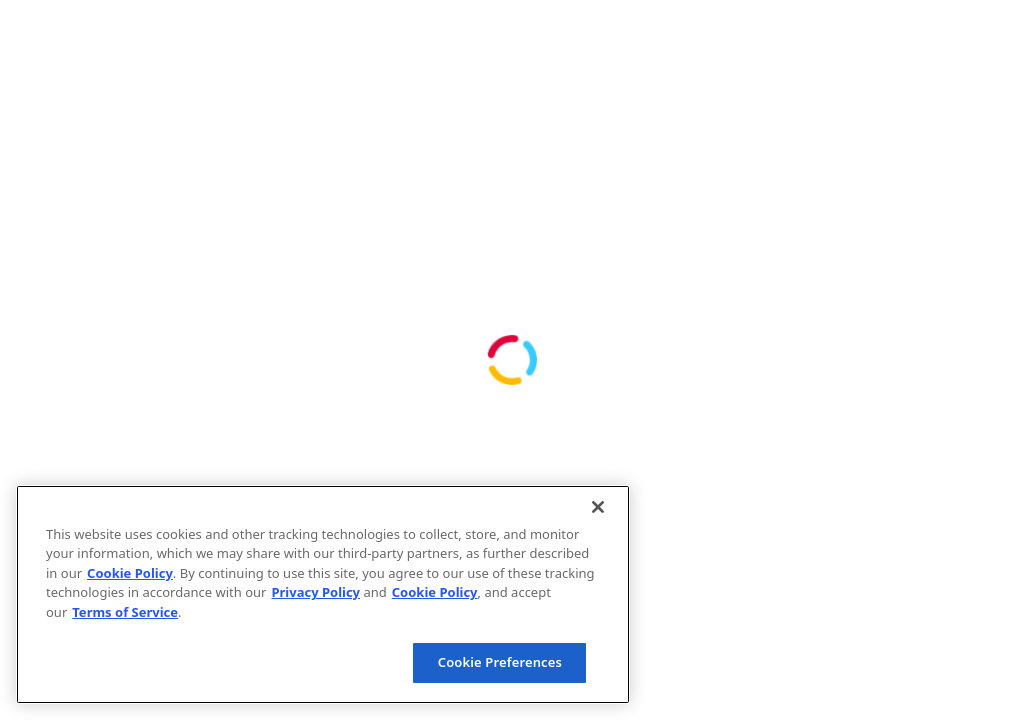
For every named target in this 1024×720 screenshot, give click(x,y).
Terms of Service (125, 612)
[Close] (598, 507)
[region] (323, 594)
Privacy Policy (315, 592)
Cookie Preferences (500, 662)
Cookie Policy (130, 573)
